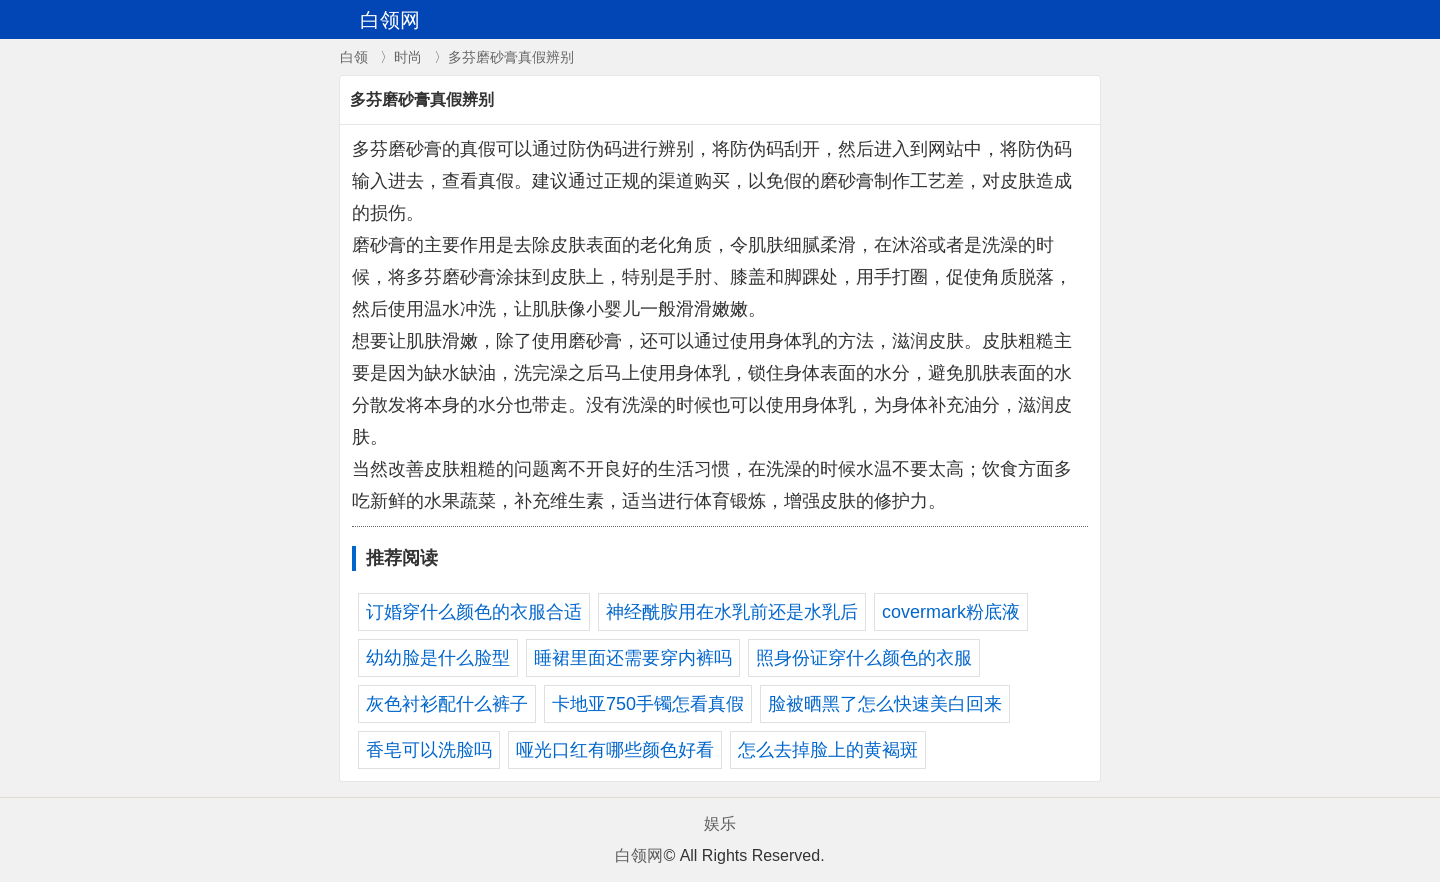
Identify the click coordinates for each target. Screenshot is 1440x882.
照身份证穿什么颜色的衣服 (864, 658)
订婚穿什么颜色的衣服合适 (474, 612)
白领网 (639, 855)
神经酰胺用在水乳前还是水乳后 (732, 612)
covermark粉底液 (951, 612)
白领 (354, 57)
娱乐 (720, 823)
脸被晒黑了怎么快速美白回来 (885, 704)
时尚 (408, 57)
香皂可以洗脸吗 (429, 750)
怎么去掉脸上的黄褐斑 (828, 750)
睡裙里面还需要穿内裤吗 (633, 658)
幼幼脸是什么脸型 (438, 658)
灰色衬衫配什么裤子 (447, 704)
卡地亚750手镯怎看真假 (648, 704)
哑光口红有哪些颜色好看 (615, 750)
